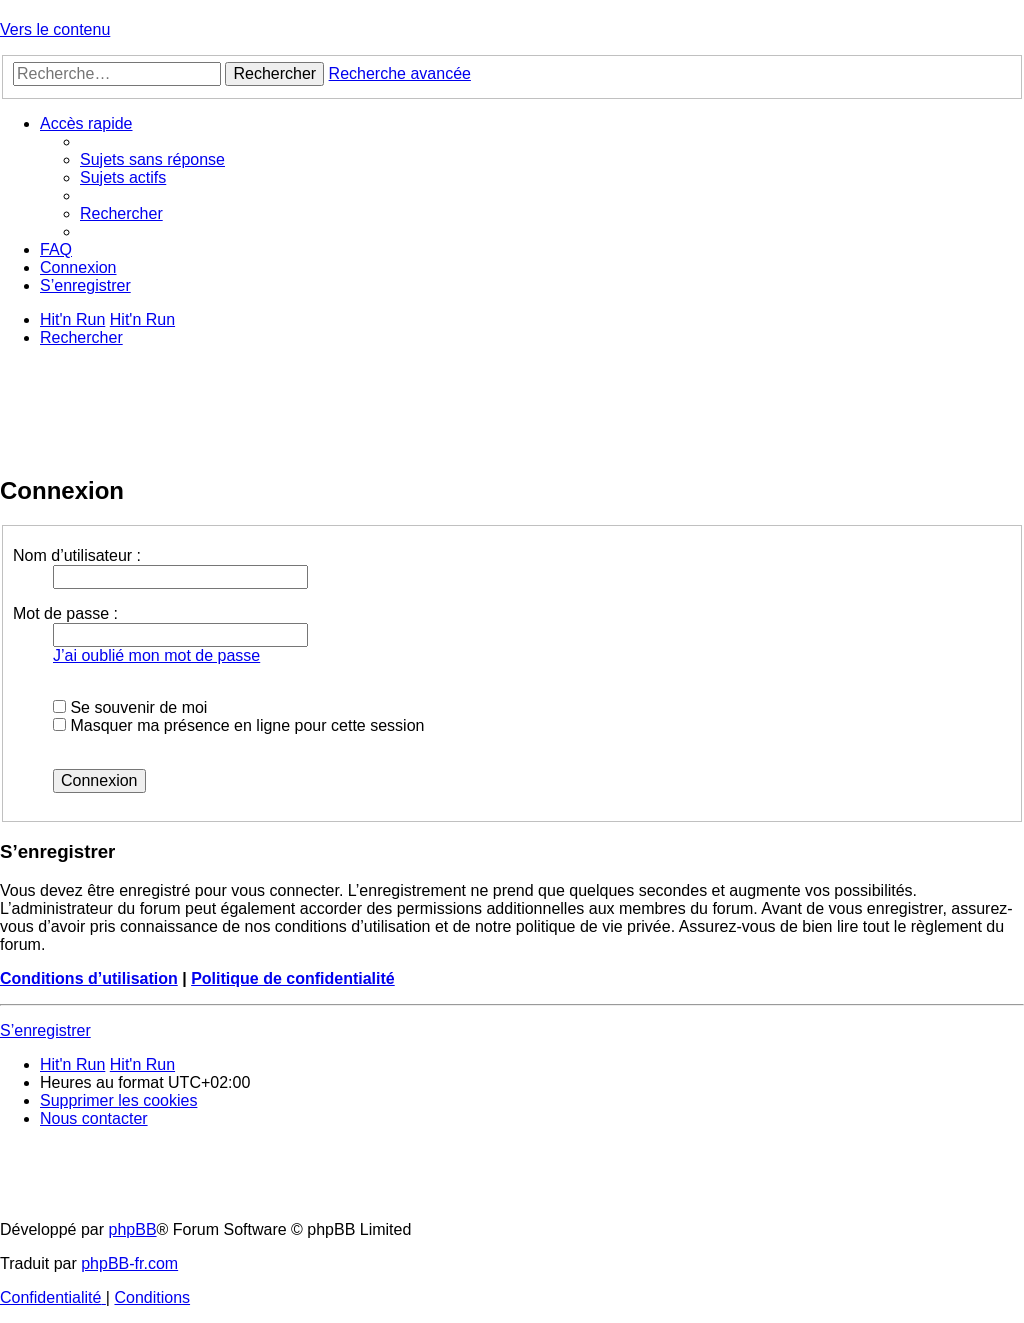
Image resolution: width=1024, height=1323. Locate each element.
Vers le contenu (55, 29)
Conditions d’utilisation (89, 978)
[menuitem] (152, 159)
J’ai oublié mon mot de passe (156, 655)
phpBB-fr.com (129, 1263)
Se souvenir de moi (130, 707)
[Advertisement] (364, 408)
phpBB (133, 1229)
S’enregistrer (45, 1030)
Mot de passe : (65, 613)
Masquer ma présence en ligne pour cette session (238, 725)
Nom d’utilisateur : (77, 555)
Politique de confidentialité (293, 978)
